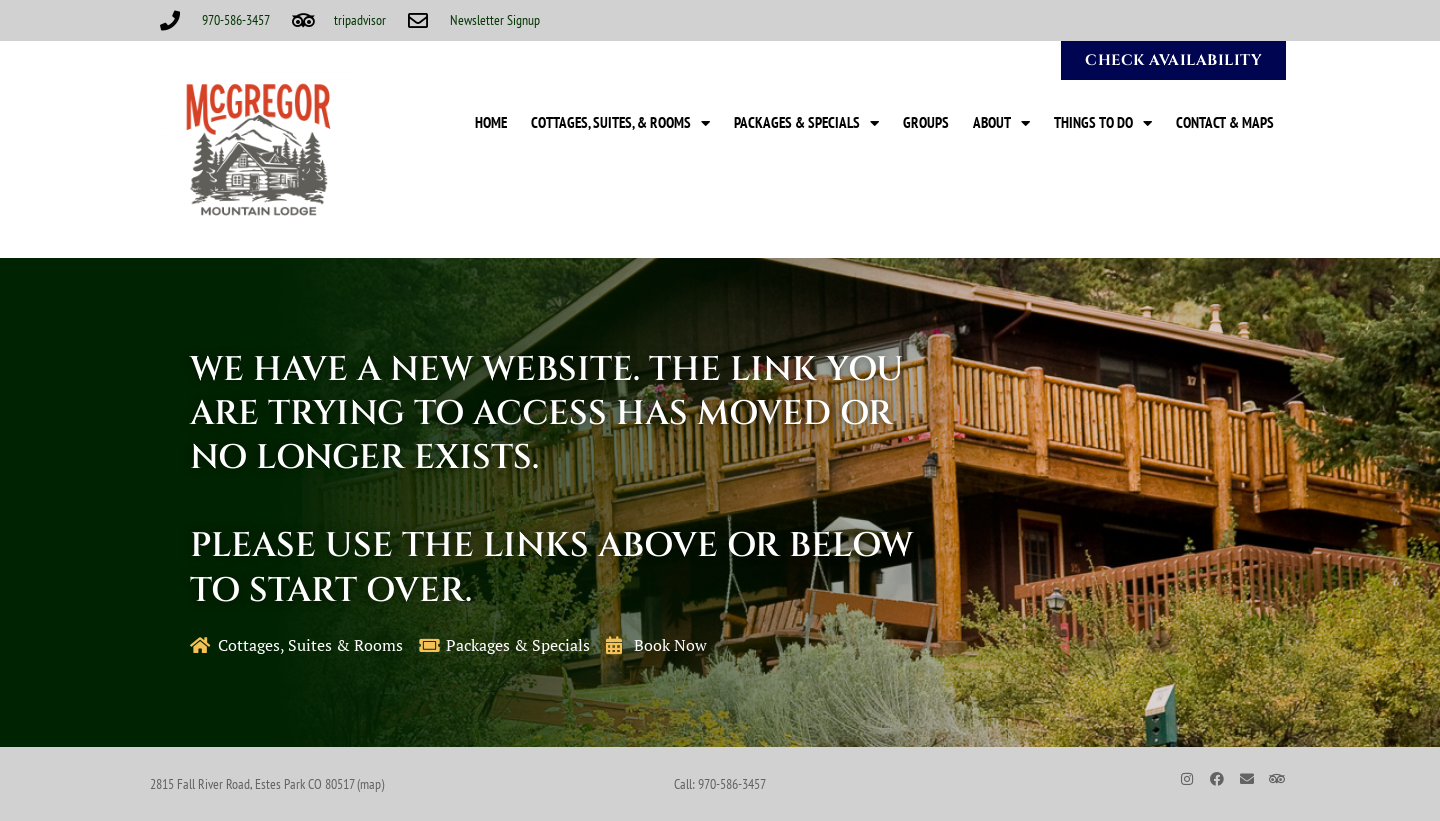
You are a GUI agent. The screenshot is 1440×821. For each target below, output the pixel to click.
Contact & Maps (1225, 122)
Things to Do (1103, 123)
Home (491, 122)
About (1001, 123)
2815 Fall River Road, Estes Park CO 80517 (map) (267, 784)
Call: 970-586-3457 (720, 784)
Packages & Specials (806, 123)
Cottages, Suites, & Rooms (620, 123)
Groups (926, 122)
